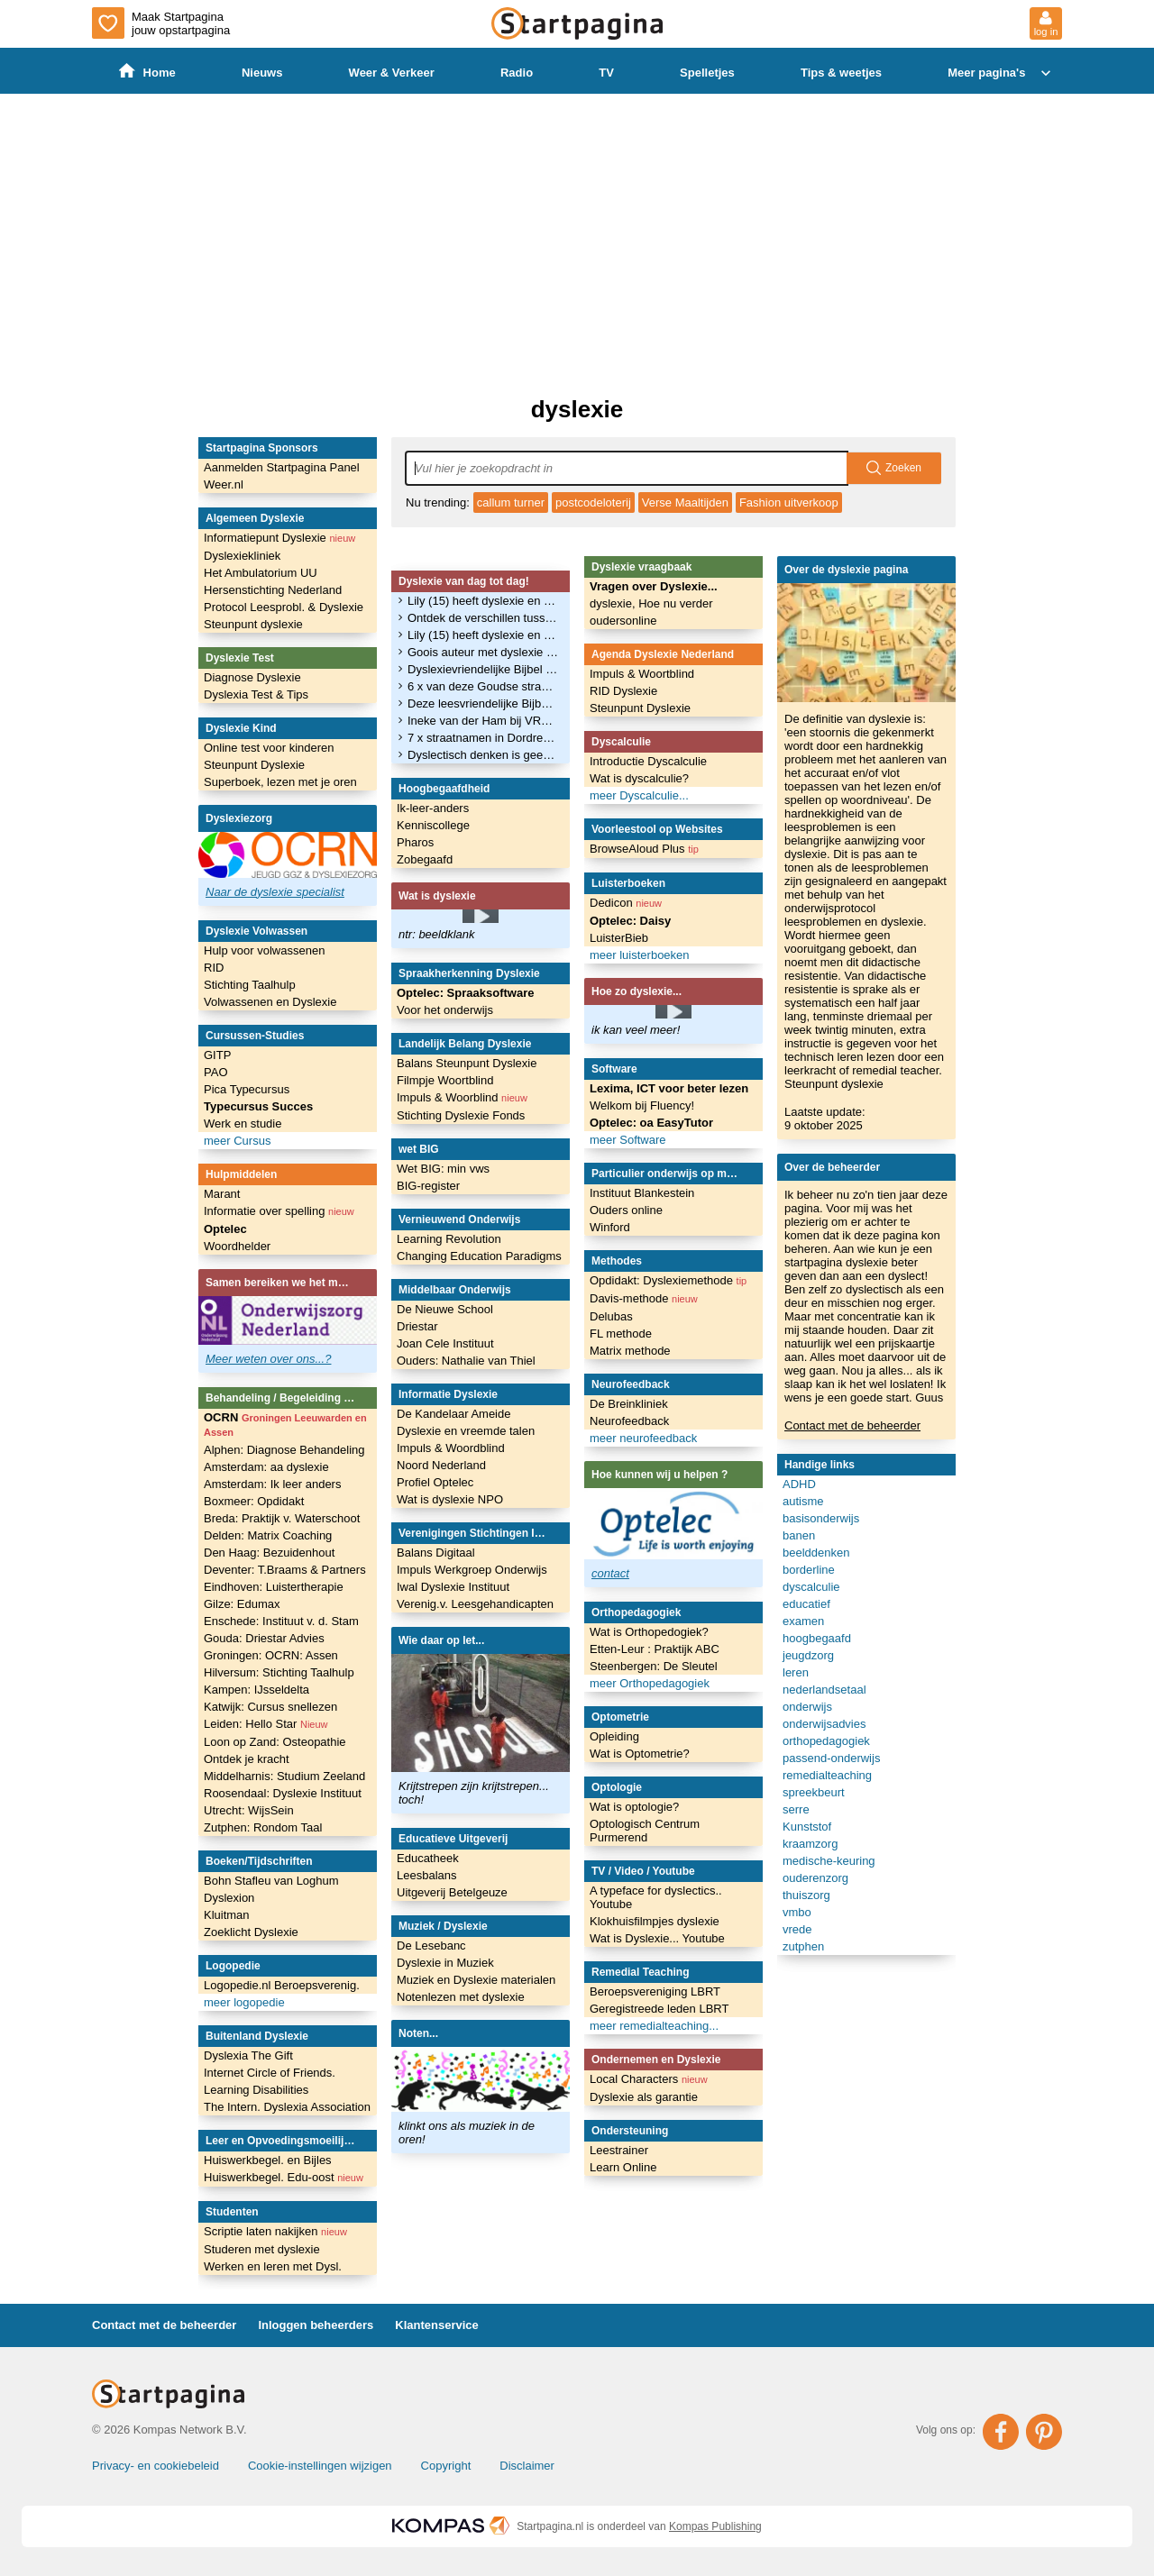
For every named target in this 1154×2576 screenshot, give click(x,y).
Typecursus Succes (258, 1106)
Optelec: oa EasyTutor (651, 1122)
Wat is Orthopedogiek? (649, 1632)
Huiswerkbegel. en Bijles (268, 2160)
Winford (610, 1227)
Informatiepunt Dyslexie (279, 537)
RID (214, 967)
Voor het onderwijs (445, 1010)
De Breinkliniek (629, 1404)
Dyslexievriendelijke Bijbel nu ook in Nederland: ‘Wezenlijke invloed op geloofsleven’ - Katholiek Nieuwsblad (483, 669)
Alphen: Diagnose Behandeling (284, 1450)
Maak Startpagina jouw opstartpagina (161, 23)
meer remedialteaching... (654, 2025)
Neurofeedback (629, 1421)
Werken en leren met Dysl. (273, 2266)
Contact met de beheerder (852, 1425)
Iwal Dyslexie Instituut (453, 1587)
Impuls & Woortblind (642, 674)
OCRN (285, 1424)
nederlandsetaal (824, 1689)
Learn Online (623, 2167)
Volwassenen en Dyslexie (270, 1002)
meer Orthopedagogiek (650, 1683)
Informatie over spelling (279, 1211)
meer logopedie (244, 2002)
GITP (217, 1055)
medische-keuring (829, 1861)
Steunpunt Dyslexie (254, 765)
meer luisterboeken (640, 955)
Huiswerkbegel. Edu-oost (283, 2177)
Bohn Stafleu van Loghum (271, 1880)
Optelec (225, 1229)
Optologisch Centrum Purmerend (645, 1830)
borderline (809, 1569)
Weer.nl (223, 484)
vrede (797, 1929)
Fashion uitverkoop (788, 502)
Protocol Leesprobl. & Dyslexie (283, 607)
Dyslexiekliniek (242, 555)
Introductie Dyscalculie (648, 761)
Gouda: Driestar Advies (264, 1638)
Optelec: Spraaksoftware (465, 993)
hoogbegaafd (817, 1638)
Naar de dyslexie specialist (275, 892)
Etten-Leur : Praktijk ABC (654, 1649)
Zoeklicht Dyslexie (251, 1932)
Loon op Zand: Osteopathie (275, 1742)
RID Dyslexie (623, 691)
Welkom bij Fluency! (642, 1105)
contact (610, 1573)
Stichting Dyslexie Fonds (461, 1115)
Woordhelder (237, 1246)
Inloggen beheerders (315, 2325)
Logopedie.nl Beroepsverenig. (282, 1985)
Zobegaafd (425, 859)
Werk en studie (242, 1123)
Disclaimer (526, 2465)
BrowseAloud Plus (644, 848)
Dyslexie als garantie (644, 2097)
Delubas (611, 1316)
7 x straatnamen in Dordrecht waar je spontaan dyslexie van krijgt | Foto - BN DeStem (483, 737)
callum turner (511, 502)
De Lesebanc (431, 1945)
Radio (516, 72)
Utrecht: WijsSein (249, 1810)
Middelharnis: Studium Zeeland (284, 1776)
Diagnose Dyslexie (252, 677)
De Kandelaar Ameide (453, 1413)
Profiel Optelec (435, 1482)
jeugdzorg (808, 1655)
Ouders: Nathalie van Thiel (466, 1360)
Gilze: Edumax (242, 1604)
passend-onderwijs (831, 1758)
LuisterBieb (619, 938)
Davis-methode (644, 1298)
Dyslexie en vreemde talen (466, 1431)
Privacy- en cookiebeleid (155, 2465)
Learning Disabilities (256, 2089)
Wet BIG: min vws (443, 1168)
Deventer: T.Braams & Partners (285, 1569)
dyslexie (577, 409)
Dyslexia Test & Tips (256, 694)
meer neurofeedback (643, 1438)
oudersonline (623, 620)
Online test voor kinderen (269, 747)
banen (799, 1535)
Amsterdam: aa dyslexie (266, 1467)
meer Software (628, 1139)
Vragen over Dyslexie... (654, 586)
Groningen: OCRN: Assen (271, 1655)
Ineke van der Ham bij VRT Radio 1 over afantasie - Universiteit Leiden (483, 720)
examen (803, 1621)
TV (606, 72)
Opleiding (614, 1736)
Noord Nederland (441, 1465)
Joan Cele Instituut (445, 1343)
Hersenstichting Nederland (273, 590)
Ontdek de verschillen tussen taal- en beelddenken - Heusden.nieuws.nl (483, 618)
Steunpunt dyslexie (253, 624)
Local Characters (649, 2079)
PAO (216, 1072)
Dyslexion (229, 1898)
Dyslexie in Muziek (445, 1962)
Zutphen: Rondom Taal (263, 1827)
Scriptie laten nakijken (275, 2231)
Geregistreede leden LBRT (659, 2008)
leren (796, 1672)
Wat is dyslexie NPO (450, 1499)
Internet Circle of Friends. (269, 2072)
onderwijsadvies (824, 1724)
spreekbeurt (814, 1792)
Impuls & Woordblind (451, 1448)
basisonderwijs (821, 1518)
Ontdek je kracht (246, 1759)
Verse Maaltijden (685, 502)
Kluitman (227, 1915)
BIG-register (428, 1185)
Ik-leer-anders (433, 808)
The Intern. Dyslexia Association (287, 2107)
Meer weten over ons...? (268, 1359)
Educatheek (428, 1858)
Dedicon (626, 902)
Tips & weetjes (841, 72)
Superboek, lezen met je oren (280, 782)
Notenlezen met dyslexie (461, 1997)
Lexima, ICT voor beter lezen (669, 1088)
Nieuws (262, 72)
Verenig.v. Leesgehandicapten (475, 1604)
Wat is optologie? (634, 1806)
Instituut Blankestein (642, 1193)
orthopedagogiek (826, 1741)
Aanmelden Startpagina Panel (282, 467)
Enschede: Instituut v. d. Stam (281, 1621)
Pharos (415, 842)
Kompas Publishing (715, 2526)
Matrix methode (630, 1350)
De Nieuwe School (445, 1309)
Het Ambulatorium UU (260, 573)
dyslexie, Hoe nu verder (651, 603)
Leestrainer (619, 2150)
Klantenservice (437, 2325)
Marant (222, 1194)
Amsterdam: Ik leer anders (272, 1484)
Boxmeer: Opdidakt (254, 1501)
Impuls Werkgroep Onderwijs (472, 1569)
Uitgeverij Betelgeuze (452, 1892)
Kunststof (807, 1826)
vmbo (797, 1912)
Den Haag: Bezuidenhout (269, 1552)
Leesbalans (427, 1875)
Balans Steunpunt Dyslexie (466, 1063)
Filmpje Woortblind (445, 1080)
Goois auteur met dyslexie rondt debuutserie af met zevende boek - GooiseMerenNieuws (483, 652)
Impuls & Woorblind (462, 1097)
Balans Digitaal (436, 1552)
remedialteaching (827, 1775)
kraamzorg (810, 1843)
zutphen (803, 1946)
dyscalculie (811, 1587)
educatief (806, 1604)
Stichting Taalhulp (250, 984)
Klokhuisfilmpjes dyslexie (654, 1921)
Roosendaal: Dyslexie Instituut (283, 1793)
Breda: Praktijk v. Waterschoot (282, 1518)
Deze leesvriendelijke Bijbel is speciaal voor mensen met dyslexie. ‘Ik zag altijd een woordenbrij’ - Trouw (483, 703)
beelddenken (816, 1552)
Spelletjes (707, 72)
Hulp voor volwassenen (264, 950)
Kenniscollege (433, 825)
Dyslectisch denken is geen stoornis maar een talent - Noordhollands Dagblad (483, 755)
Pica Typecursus (246, 1089)
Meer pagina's (1001, 73)
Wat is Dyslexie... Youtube (657, 1938)
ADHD (799, 1484)
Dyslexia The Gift (248, 2055)
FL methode (621, 1333)
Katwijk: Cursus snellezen (270, 1706)
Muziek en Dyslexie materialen (476, 1980)
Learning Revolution (449, 1239)
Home (147, 71)
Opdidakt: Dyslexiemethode (668, 1280)
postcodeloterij (593, 502)
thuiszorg (806, 1895)
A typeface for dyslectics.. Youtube (656, 1897)
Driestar (417, 1326)
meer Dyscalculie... (639, 795)
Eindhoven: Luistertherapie (273, 1587)
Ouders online (626, 1210)
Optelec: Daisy (630, 920)
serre (796, 1809)
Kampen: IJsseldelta (256, 1689)
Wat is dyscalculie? (639, 778)
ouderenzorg (815, 1878)
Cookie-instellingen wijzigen (320, 2465)
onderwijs (807, 1706)
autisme (803, 1501)
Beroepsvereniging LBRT (655, 1991)
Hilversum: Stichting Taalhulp (279, 1672)
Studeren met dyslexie (262, 2249)
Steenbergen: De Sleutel (654, 1666)
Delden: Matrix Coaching (268, 1535)
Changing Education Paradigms (479, 1256)
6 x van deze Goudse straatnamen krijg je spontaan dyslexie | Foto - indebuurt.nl (483, 686)
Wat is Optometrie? (640, 1753)
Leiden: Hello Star (266, 1724)
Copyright (446, 2465)
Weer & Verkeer (392, 72)
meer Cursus (237, 1140)
